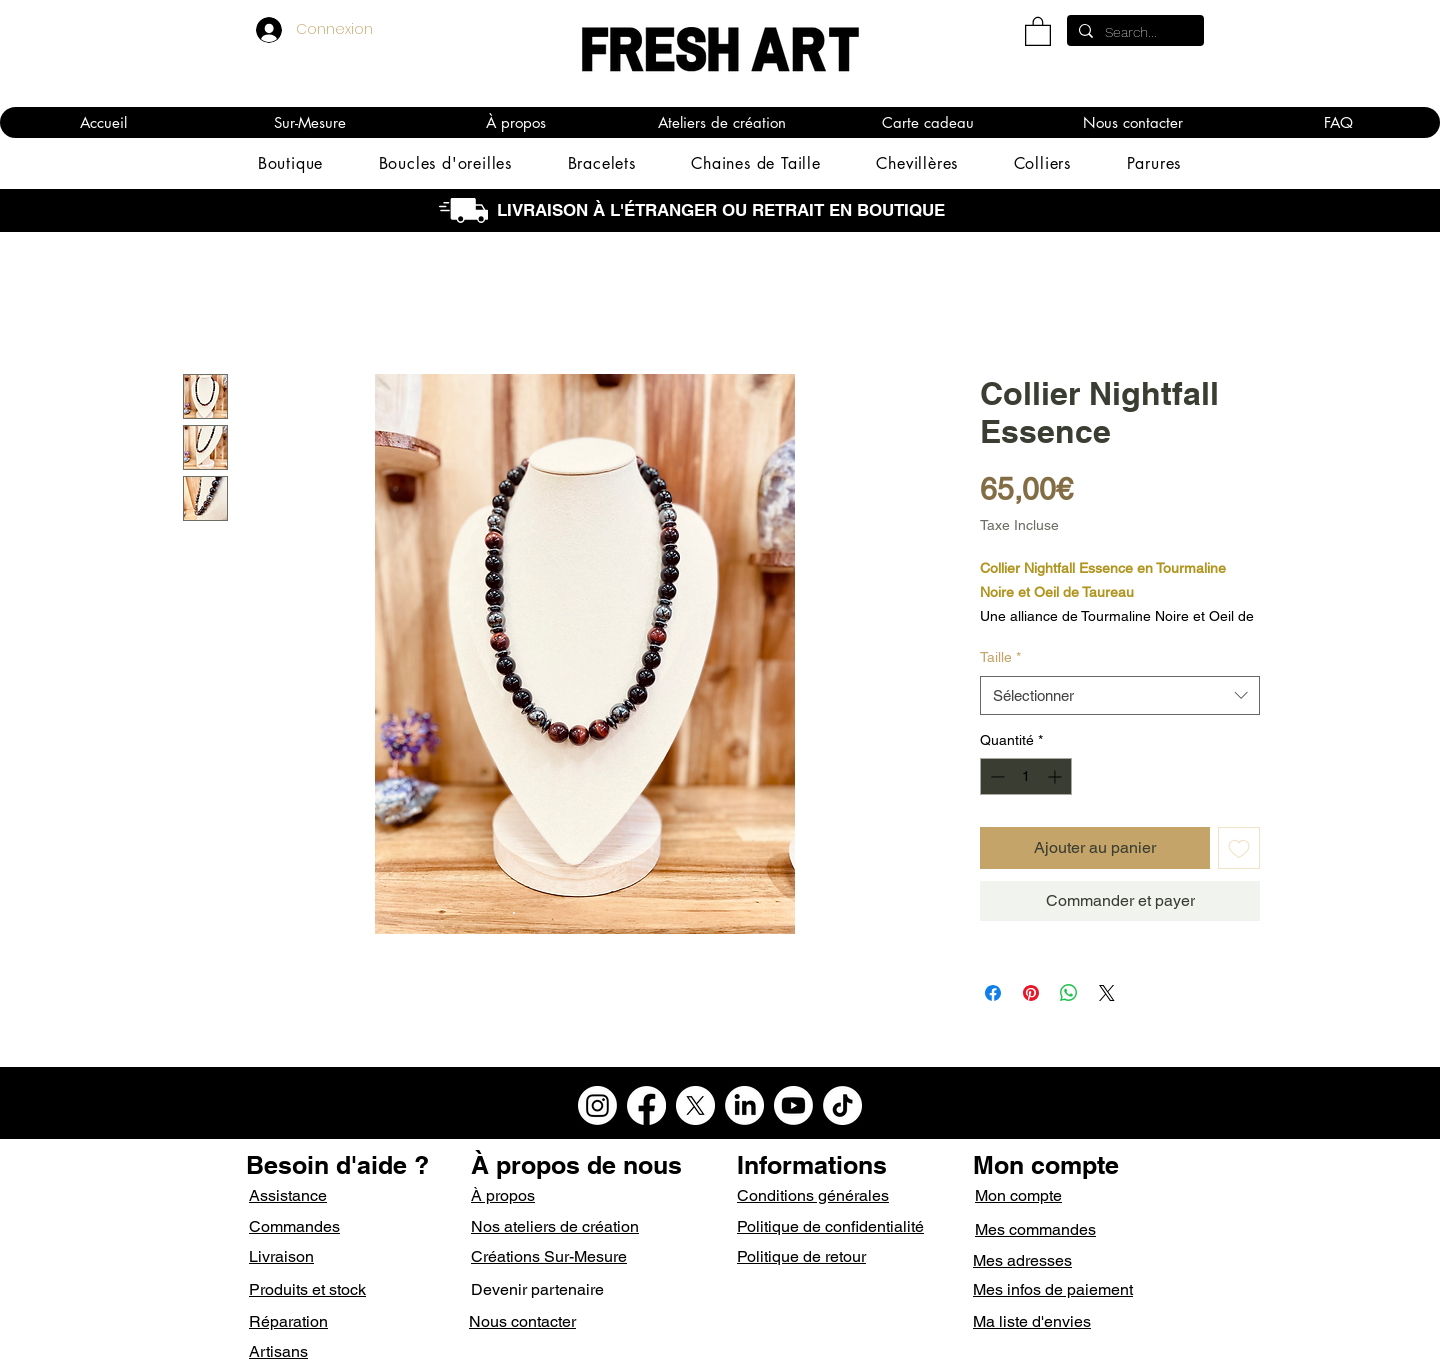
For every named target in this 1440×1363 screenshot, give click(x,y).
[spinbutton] (1026, 776)
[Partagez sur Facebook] (993, 993)
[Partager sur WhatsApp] (1069, 993)
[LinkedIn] (744, 1105)
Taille (1000, 657)
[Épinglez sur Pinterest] (1031, 993)
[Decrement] (995, 776)
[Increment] (1056, 776)
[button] (1038, 30)
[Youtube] (793, 1105)
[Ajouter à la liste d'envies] (1239, 848)
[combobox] (1120, 695)
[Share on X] (1107, 993)
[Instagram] (597, 1105)
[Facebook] (646, 1105)
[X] (695, 1105)
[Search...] (1133, 33)
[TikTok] (842, 1105)
